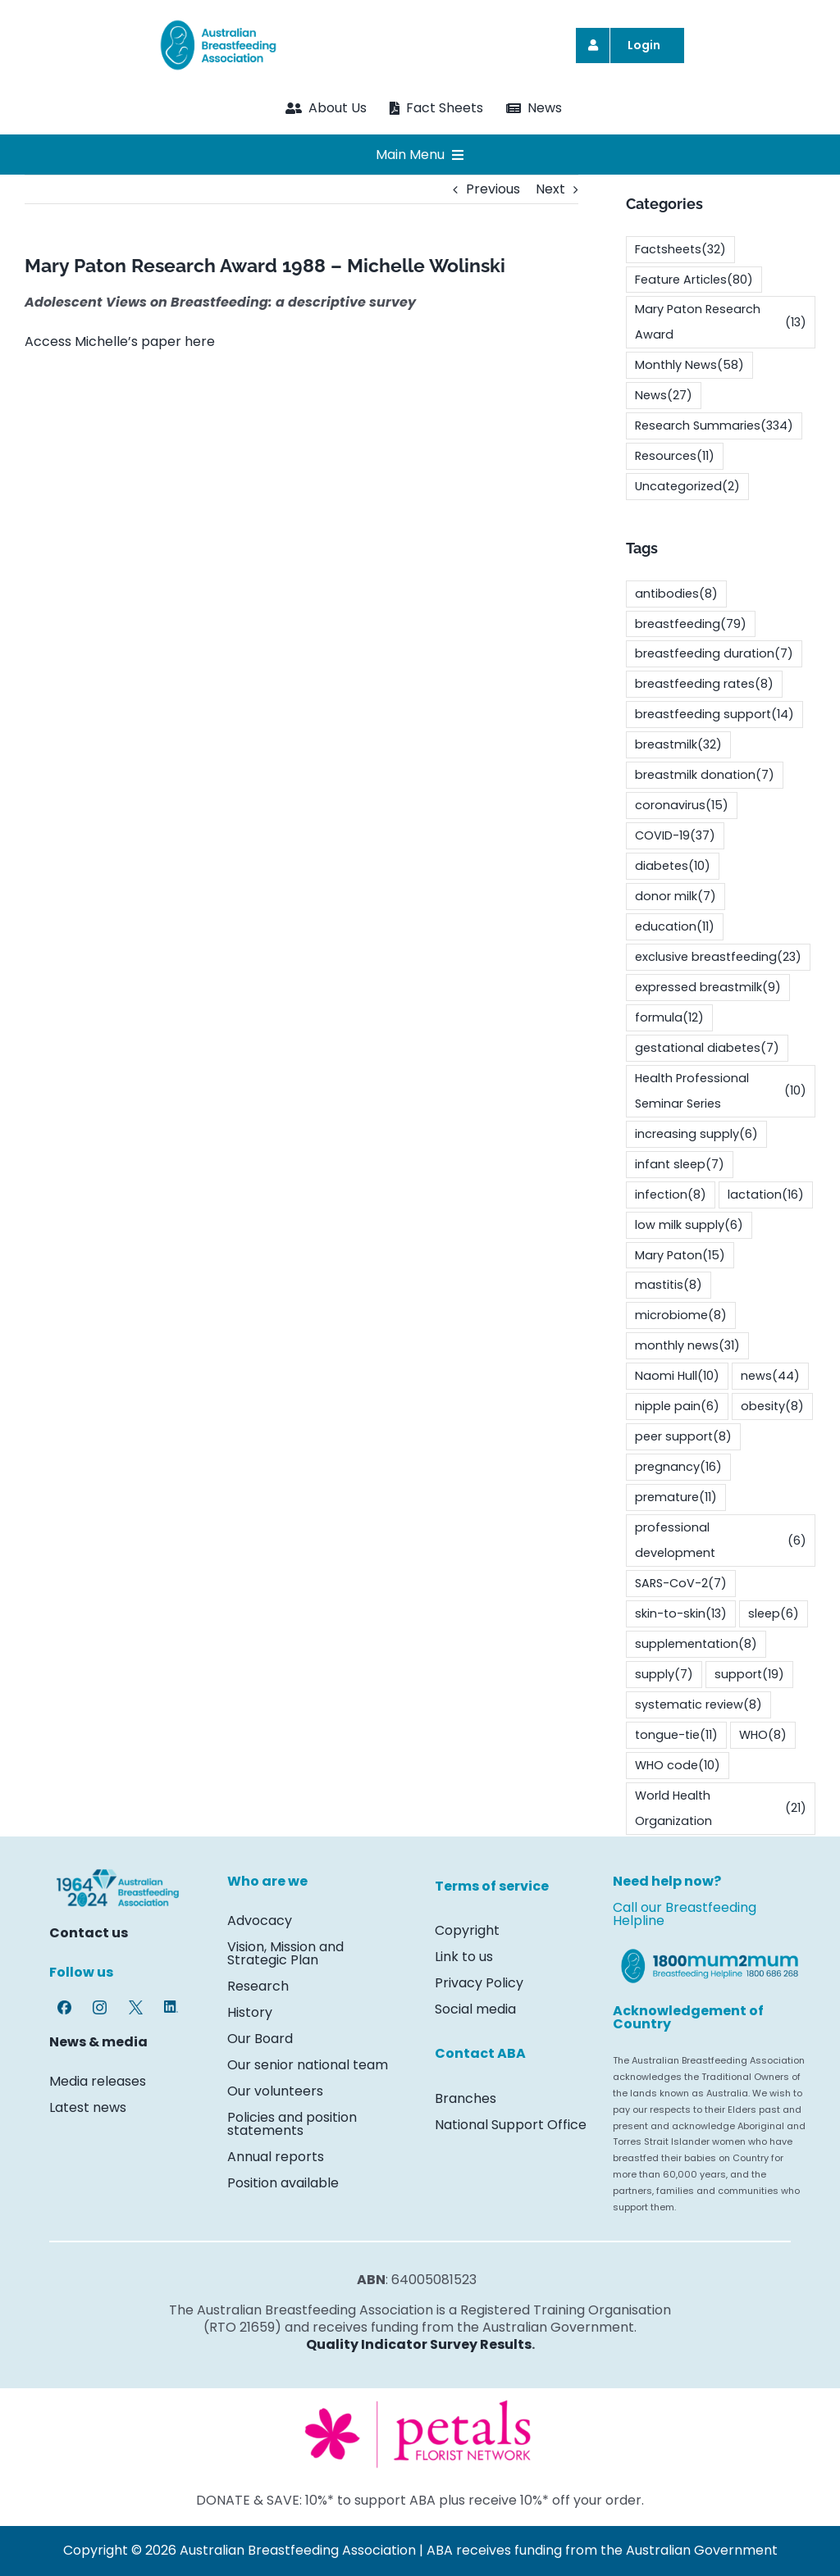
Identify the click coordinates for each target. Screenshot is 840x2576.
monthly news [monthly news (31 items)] (687, 1346)
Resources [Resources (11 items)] (674, 456)
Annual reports (275, 2156)
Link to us (465, 1956)
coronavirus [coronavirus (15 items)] (681, 805)
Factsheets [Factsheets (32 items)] (680, 249)
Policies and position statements (292, 2124)
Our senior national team (307, 2064)
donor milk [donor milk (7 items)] (675, 896)
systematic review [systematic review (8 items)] (698, 1705)
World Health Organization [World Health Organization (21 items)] (720, 1808)
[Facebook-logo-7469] (64, 2006)
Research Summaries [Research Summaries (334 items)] (714, 426)
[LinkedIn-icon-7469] (171, 2006)
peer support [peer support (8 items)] (683, 1437)
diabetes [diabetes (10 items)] (672, 866)
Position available (283, 2182)
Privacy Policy (479, 1982)
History (249, 2012)
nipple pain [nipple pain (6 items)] (677, 1406)
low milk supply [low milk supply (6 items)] (689, 1225)
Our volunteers (275, 2091)
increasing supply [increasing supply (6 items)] (696, 1134)
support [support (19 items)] (749, 1674)
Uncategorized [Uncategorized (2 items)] (687, 486)
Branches (465, 2098)
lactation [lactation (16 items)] (766, 1195)
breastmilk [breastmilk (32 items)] (678, 745)
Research (258, 1986)
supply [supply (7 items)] (664, 1674)
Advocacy (259, 1920)
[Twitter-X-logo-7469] (136, 2006)
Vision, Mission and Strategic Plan (285, 1953)
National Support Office (511, 2124)
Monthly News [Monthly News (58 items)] (689, 365)
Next (550, 189)
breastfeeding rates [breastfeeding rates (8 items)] (704, 684)
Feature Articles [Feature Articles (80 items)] (694, 280)
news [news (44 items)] (770, 1376)
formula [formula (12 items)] (669, 1018)
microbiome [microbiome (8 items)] (681, 1315)
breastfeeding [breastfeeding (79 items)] (690, 624)
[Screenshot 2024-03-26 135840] (420, 2402)
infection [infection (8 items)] (670, 1195)
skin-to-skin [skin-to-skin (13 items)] (681, 1614)
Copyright (467, 1930)
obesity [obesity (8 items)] (772, 1406)
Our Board (260, 2038)
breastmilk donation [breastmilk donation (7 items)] (704, 775)
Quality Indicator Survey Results (419, 2344)
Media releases (97, 2081)
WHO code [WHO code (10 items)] (677, 1765)
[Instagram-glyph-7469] (100, 2006)
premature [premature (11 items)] (676, 1497)
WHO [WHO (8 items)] (763, 1735)
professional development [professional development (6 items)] (720, 1540)
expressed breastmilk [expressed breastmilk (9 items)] (708, 987)
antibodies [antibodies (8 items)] (676, 594)
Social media (475, 2009)
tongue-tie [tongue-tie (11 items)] (676, 1735)
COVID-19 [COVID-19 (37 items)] (675, 836)
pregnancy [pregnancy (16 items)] (678, 1467)
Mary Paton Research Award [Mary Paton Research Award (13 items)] (720, 322)
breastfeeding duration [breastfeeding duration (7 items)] (714, 654)
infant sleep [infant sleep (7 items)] (679, 1164)
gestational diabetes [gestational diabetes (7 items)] (707, 1048)
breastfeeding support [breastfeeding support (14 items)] (714, 714)
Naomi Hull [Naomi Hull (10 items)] (677, 1376)
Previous (493, 189)
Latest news (87, 2107)
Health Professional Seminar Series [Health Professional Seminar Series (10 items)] (720, 1091)
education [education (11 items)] (674, 927)
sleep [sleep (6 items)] (773, 1614)
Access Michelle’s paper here (120, 341)
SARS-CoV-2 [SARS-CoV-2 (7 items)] (681, 1583)
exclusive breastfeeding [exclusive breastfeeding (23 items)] (718, 957)
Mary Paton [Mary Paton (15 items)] (680, 1255)
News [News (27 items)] (663, 395)
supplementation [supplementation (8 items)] (696, 1644)
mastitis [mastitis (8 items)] (668, 1285)
